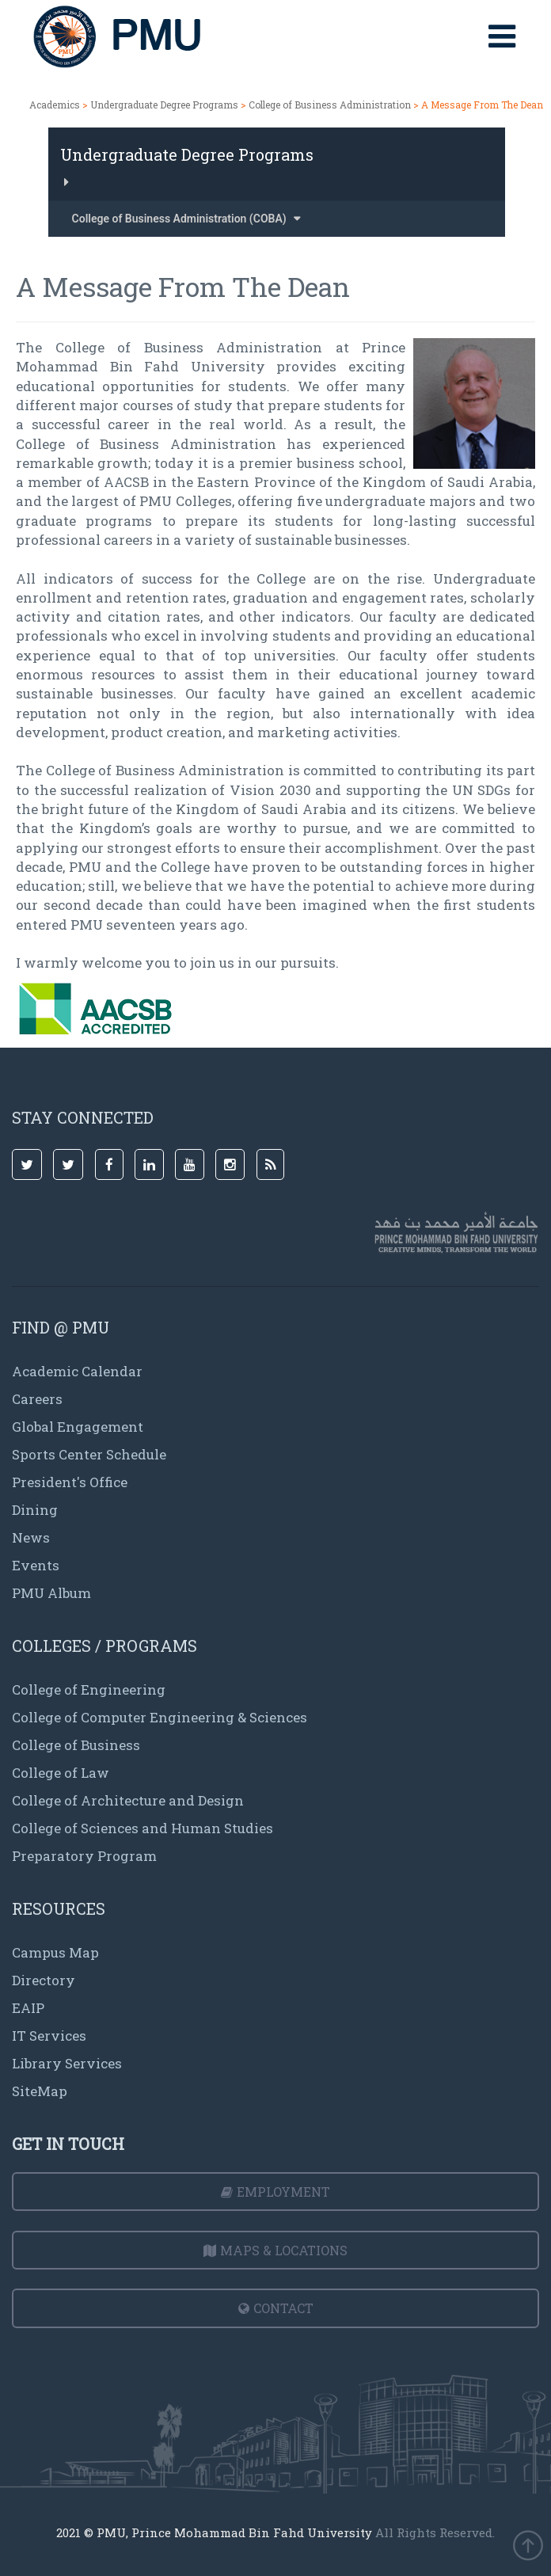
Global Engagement (77, 1426)
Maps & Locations (275, 2250)
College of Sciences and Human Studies (142, 1828)
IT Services (49, 2035)
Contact (276, 2308)
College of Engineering (88, 1689)
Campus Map (55, 1952)
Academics (54, 104)
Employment (275, 2191)
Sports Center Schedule (89, 1454)
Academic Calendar (77, 1371)
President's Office (69, 1482)
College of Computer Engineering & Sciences (159, 1717)
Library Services (67, 2063)
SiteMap (39, 2091)
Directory (43, 1980)
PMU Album (51, 1593)
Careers (37, 1399)
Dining (35, 1510)
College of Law (60, 1773)
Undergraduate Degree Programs (164, 104)
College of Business (76, 1745)
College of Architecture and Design (128, 1800)
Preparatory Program (84, 1856)
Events (35, 1565)
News (31, 1537)
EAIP (28, 2008)
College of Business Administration (331, 104)
